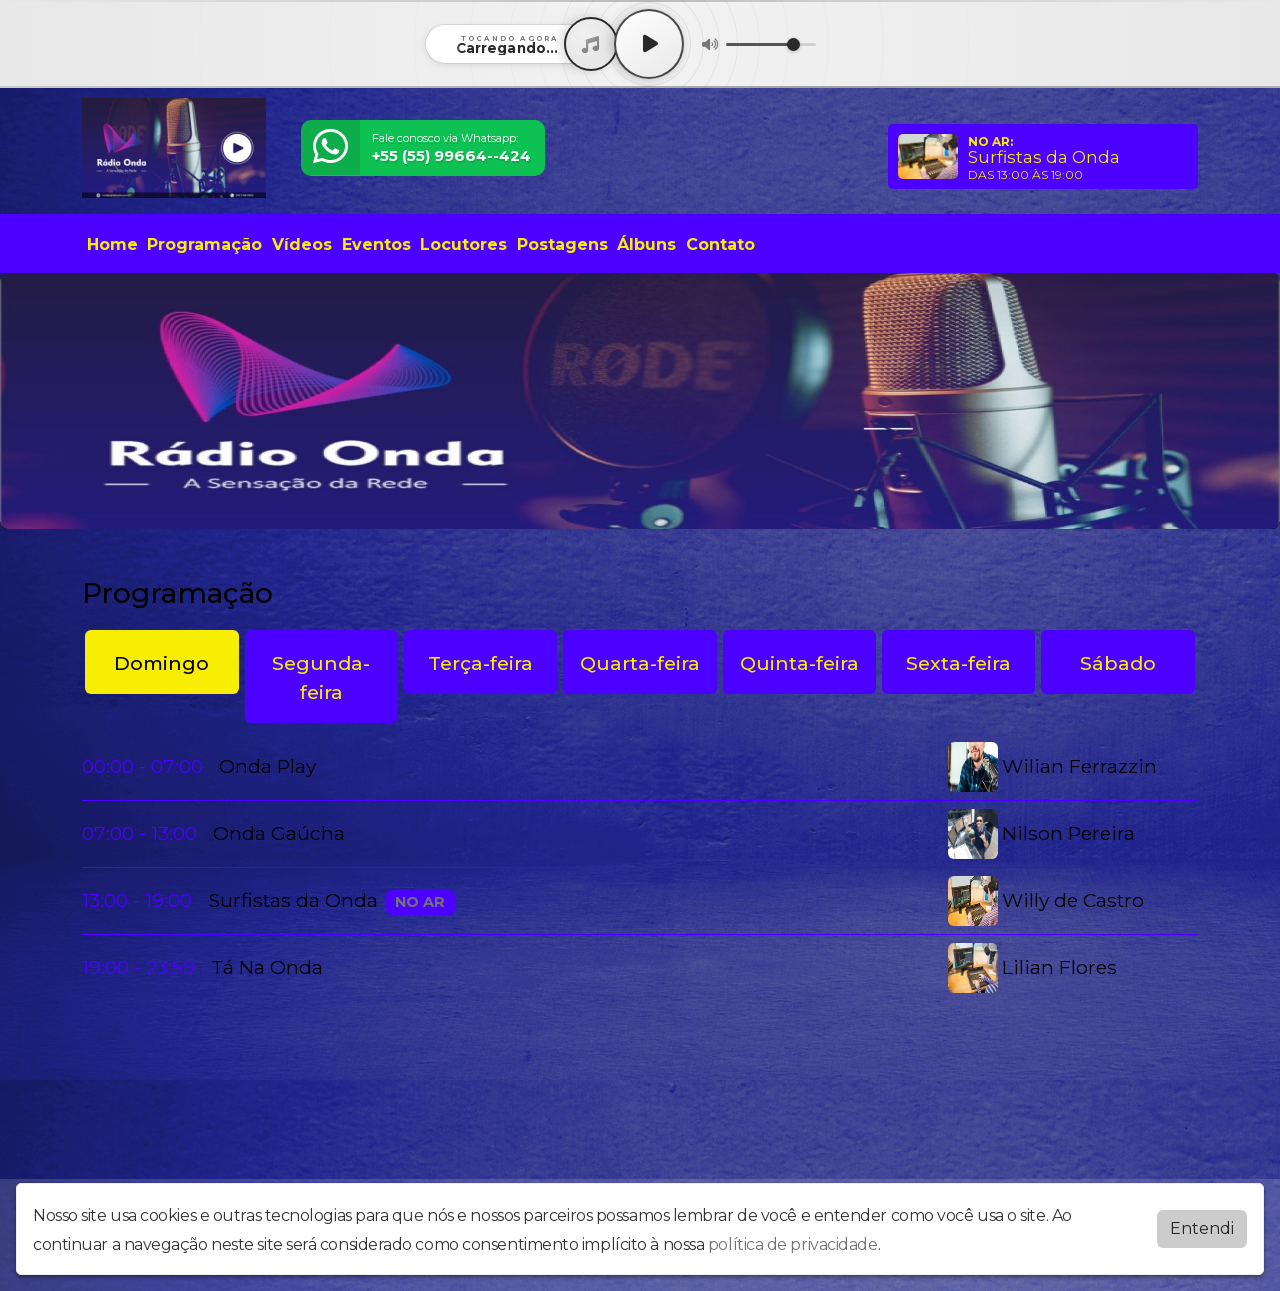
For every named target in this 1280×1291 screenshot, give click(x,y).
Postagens (562, 244)
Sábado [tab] (1118, 663)
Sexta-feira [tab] (958, 663)
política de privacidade (793, 1244)
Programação (204, 244)
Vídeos (302, 244)
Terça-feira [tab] (480, 663)
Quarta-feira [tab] (640, 663)
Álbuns (646, 244)
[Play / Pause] (649, 44)
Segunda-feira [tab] (321, 677)
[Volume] (771, 44)
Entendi (1202, 1228)
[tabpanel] (640, 867)
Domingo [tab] (161, 663)
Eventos (376, 244)
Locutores (463, 244)
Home (112, 244)
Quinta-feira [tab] (799, 663)
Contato (720, 244)
